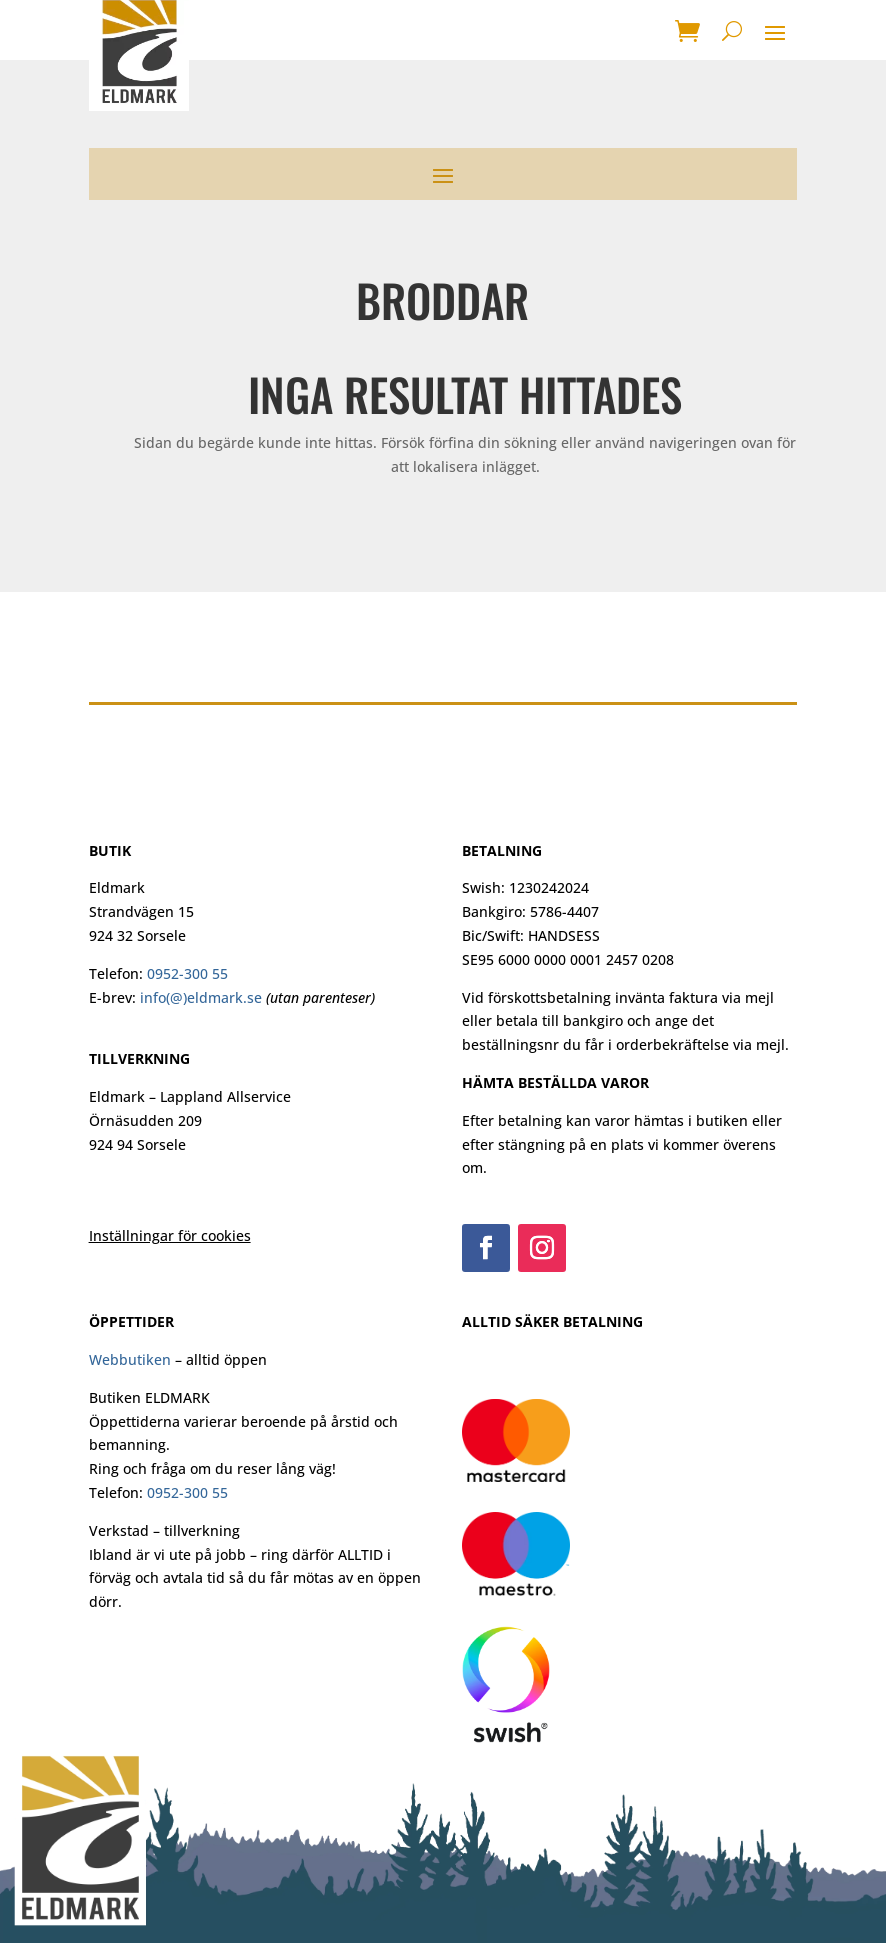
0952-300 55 (187, 973)
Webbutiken (130, 1359)
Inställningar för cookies (170, 1235)
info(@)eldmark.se (201, 997)
